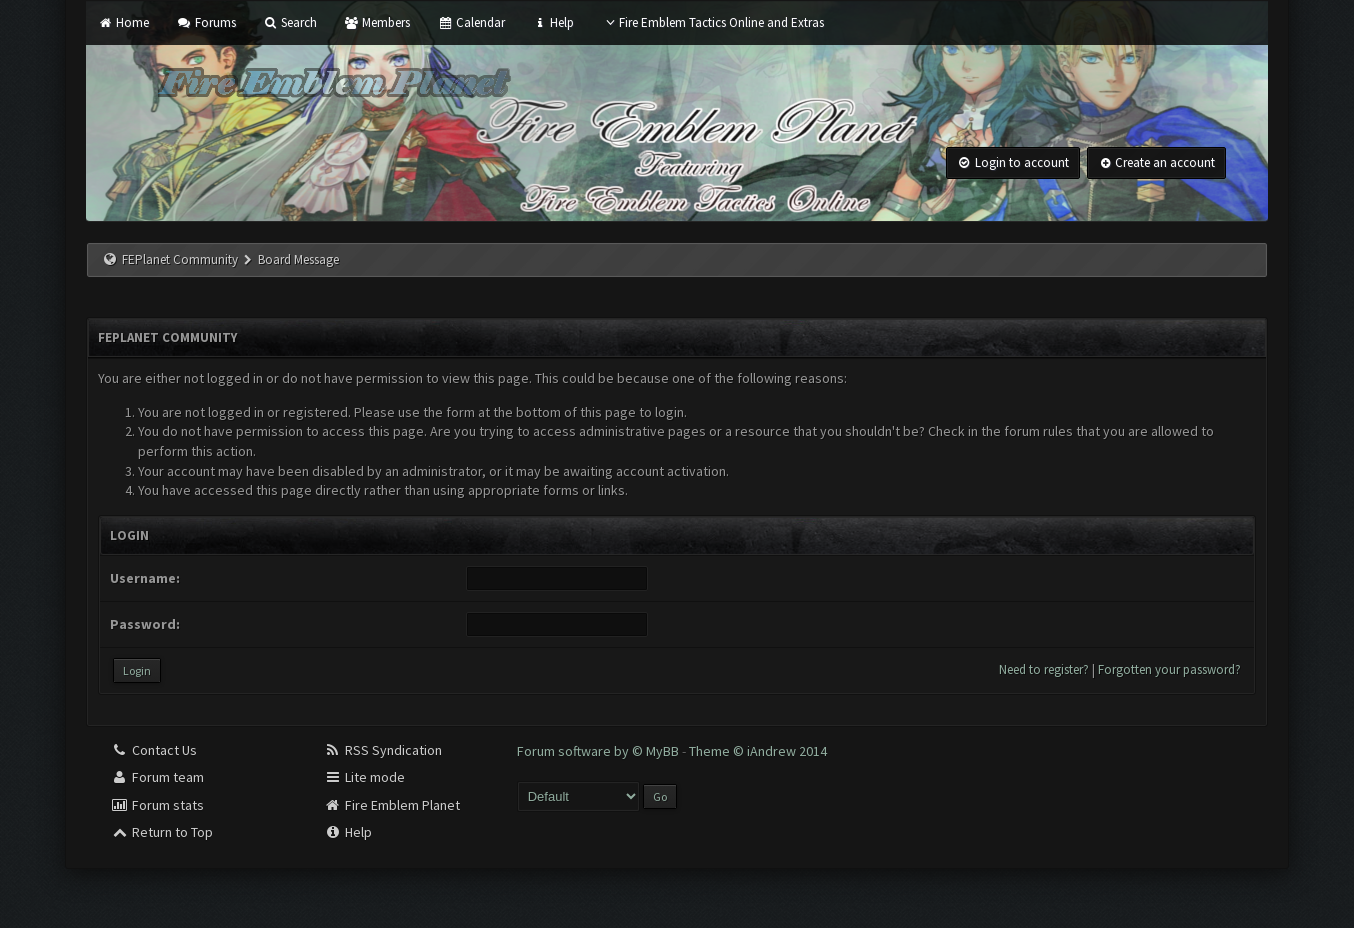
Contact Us (154, 750)
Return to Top (162, 832)
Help (553, 22)
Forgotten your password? (1169, 669)
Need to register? (1044, 669)
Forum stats (157, 805)
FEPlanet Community (180, 259)
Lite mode (364, 777)
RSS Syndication (383, 750)
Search (290, 22)
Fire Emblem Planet (392, 805)
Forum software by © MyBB (599, 751)
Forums (205, 22)
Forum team (157, 777)
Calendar (470, 22)
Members (377, 22)
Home (123, 22)
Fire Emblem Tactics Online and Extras (712, 22)
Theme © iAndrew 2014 (758, 751)
